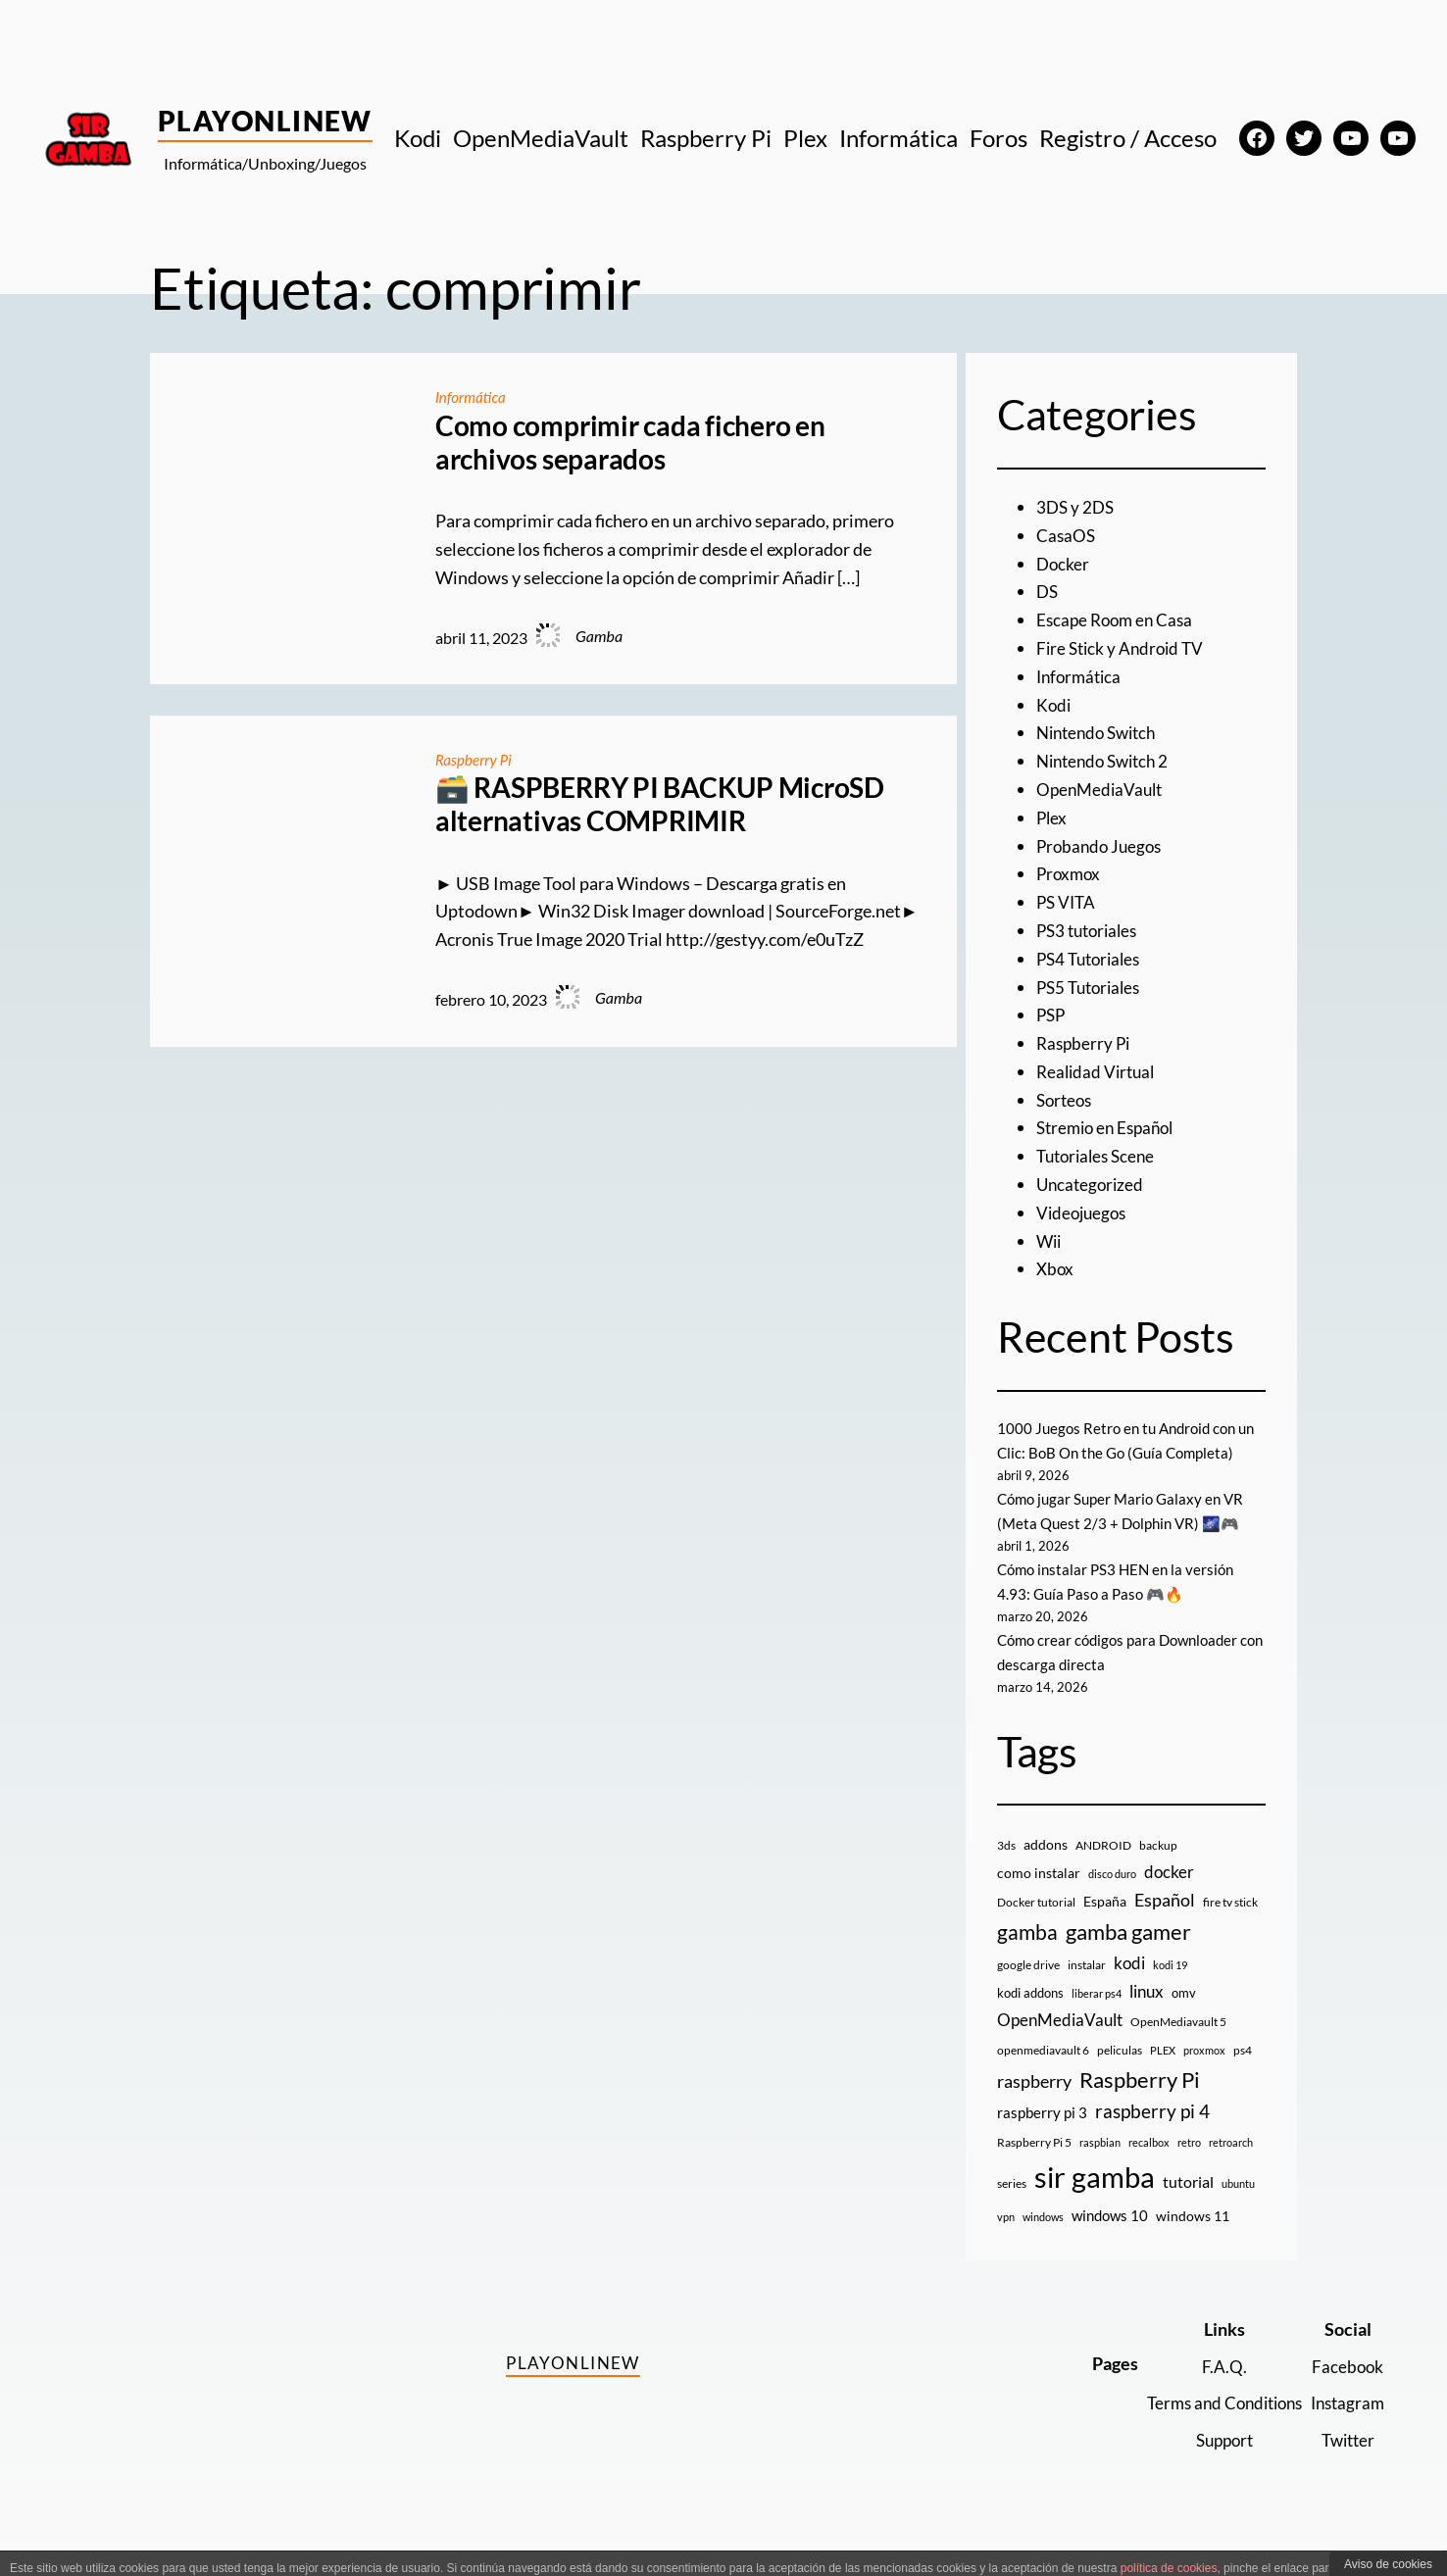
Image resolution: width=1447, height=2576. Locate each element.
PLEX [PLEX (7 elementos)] (1162, 2074)
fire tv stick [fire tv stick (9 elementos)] (1230, 1926)
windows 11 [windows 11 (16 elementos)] (1192, 2241)
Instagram (1345, 2428)
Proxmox (1070, 873)
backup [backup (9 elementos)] (1158, 1870)
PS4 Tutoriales (1092, 958)
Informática (472, 396)
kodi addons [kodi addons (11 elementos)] (1030, 2018)
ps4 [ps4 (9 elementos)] (1242, 2074)
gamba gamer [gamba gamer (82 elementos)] (1128, 1956)
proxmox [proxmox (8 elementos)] (1204, 2074)
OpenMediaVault (1102, 789)
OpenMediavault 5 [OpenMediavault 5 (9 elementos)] (1178, 2047)
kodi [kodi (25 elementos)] (1129, 1989)
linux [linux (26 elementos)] (1146, 2016)
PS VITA (1067, 902)
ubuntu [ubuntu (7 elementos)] (1238, 2209)
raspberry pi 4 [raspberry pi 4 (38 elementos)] (1152, 2136)
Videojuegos (1083, 1212)
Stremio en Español (1109, 1127)
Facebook (1345, 2391)
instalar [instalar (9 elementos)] (1087, 1990)
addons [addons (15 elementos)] (1045, 1869)
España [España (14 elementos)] (1104, 1925)
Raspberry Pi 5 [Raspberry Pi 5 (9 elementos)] (1034, 2167)
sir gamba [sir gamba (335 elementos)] (1094, 2202)
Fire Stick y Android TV (1123, 648)
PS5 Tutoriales (1092, 987)
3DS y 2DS (1077, 507)
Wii (1050, 1241)
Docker (1063, 563)
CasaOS (1066, 535)
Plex (1052, 817)
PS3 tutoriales (1090, 930)
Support (1213, 2465)
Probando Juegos (1102, 846)
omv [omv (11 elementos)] (1184, 2018)
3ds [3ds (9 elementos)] (1006, 1870)
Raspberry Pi (476, 759)
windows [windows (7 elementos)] (1043, 2242)
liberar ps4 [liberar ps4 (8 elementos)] (1097, 2018)
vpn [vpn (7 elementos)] (1006, 2242)
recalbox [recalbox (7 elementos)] (1149, 2167)
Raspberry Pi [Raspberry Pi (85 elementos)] (1139, 2104)
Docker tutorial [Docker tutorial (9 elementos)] (1036, 1926)
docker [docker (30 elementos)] (1169, 1897)
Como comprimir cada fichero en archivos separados (630, 442)
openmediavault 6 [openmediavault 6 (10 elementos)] (1043, 2074)
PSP (1052, 1014)
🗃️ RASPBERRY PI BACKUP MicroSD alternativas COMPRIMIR (659, 804)
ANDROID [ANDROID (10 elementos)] (1103, 1870)
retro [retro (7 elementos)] (1189, 2167)
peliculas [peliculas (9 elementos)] (1119, 2074)
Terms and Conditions (1213, 2428)
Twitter (1345, 2465)
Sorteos (1066, 1100)
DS (1048, 591)
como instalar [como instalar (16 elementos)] (1038, 1898)
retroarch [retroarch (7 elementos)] (1231, 2167)
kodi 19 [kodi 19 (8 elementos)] (1170, 1990)
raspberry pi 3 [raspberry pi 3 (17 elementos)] (1042, 2137)
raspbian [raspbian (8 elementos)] (1100, 2167)
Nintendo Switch (1101, 732)
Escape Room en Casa (1118, 619)
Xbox (1055, 1268)
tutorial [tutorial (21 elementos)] (1188, 2207)
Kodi (1054, 705)
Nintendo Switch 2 (1107, 760)
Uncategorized (1092, 1184)
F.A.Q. (1213, 2391)
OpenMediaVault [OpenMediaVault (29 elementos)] (1060, 2045)
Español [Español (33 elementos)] (1164, 1924)
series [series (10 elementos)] (1011, 2209)
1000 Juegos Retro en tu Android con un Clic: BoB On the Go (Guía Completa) (1122, 1452)
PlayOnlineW (265, 120)
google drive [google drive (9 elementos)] (1028, 1990)
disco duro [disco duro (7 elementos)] (1112, 1899)
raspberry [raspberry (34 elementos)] (1034, 2105)
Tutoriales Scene (1099, 1155)
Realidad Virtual (1098, 1071)
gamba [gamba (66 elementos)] (1027, 1956)
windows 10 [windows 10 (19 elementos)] (1110, 2241)
